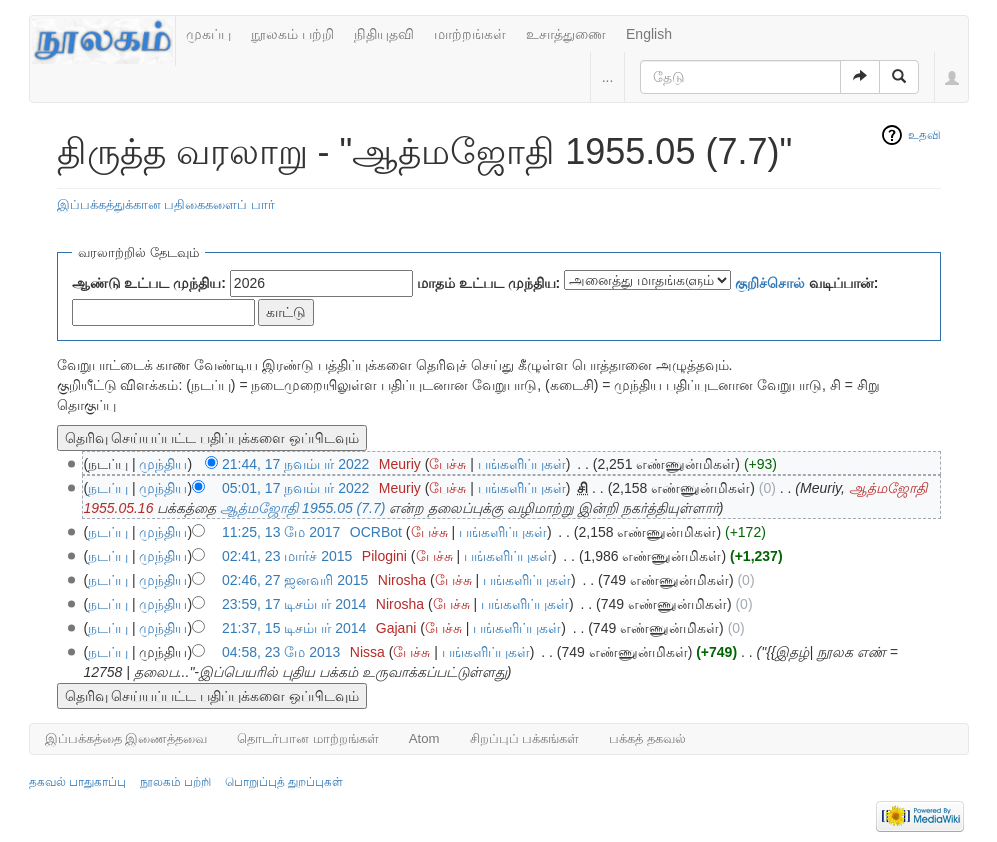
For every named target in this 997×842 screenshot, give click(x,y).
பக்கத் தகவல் (647, 738)
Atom (424, 738)
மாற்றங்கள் (470, 34)
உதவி (924, 135)
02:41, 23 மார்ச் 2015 (287, 556)
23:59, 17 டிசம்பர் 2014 (294, 604)
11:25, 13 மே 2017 (281, 532)
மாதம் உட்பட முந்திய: (488, 283)
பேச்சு (447, 464)
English (649, 34)
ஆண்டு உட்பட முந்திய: (149, 283)
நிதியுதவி (384, 34)
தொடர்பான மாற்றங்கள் (308, 738)
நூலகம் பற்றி (292, 34)
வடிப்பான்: (807, 283)
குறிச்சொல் (770, 283)
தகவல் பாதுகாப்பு (77, 782)
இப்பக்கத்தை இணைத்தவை (126, 738)
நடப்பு (108, 488)
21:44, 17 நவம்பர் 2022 (295, 464)
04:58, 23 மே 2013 (281, 652)
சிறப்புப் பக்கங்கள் (525, 738)
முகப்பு (208, 34)
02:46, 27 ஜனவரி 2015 (295, 580)
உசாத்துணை (566, 34)
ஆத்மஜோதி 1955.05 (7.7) (302, 508)
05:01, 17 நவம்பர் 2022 (295, 488)
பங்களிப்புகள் (522, 464)
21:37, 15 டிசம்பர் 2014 (294, 628)
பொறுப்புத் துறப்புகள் (284, 782)
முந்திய (163, 464)
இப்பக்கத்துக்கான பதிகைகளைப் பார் (166, 204)
